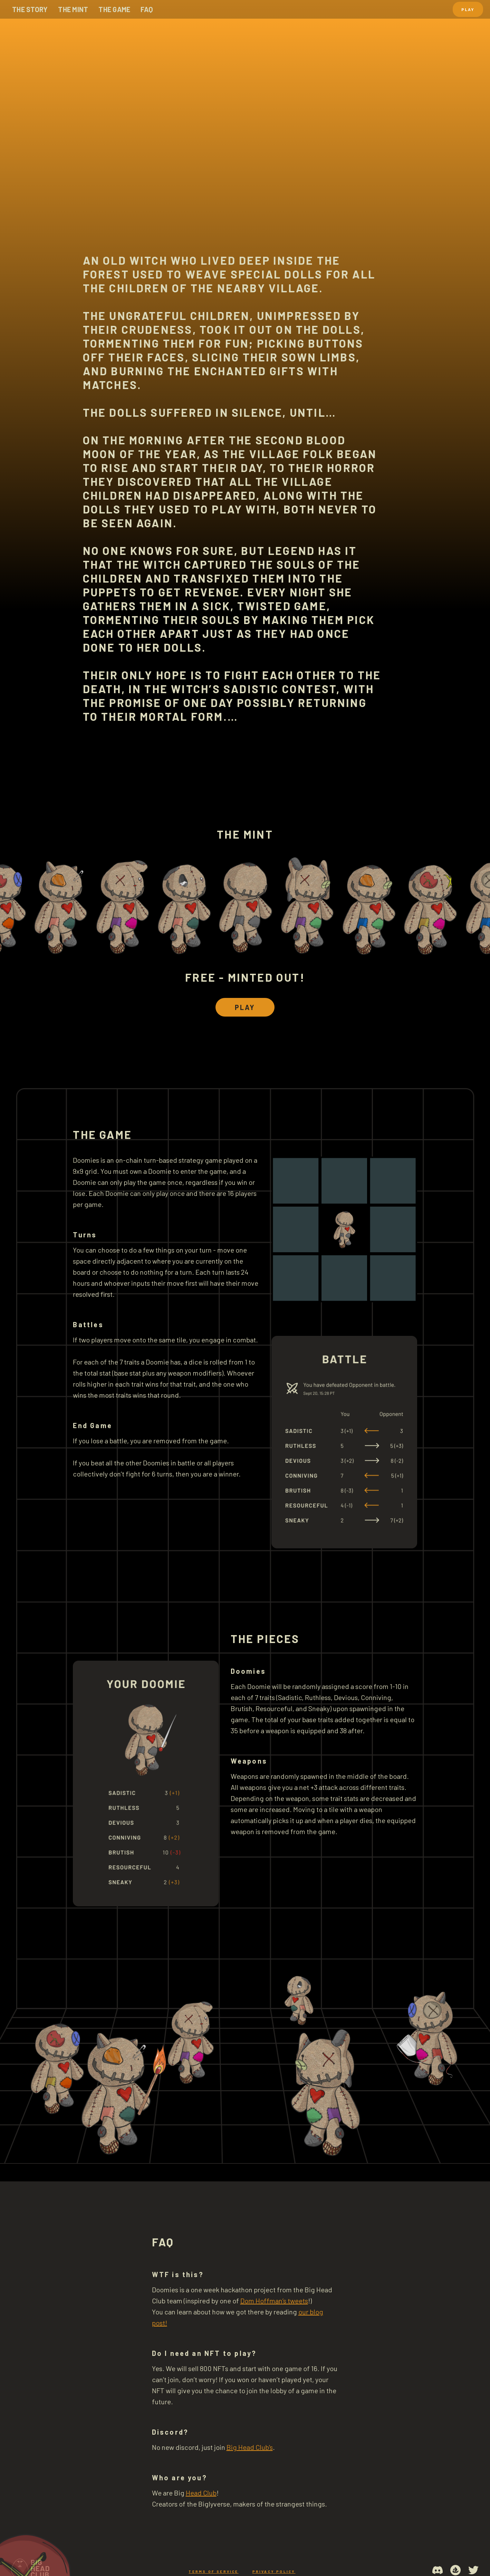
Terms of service (213, 2571)
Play (467, 9)
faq (147, 9)
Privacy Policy (274, 2571)
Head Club (201, 2493)
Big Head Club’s (250, 2447)
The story (30, 9)
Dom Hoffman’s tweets (274, 2300)
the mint (73, 9)
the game (114, 9)
